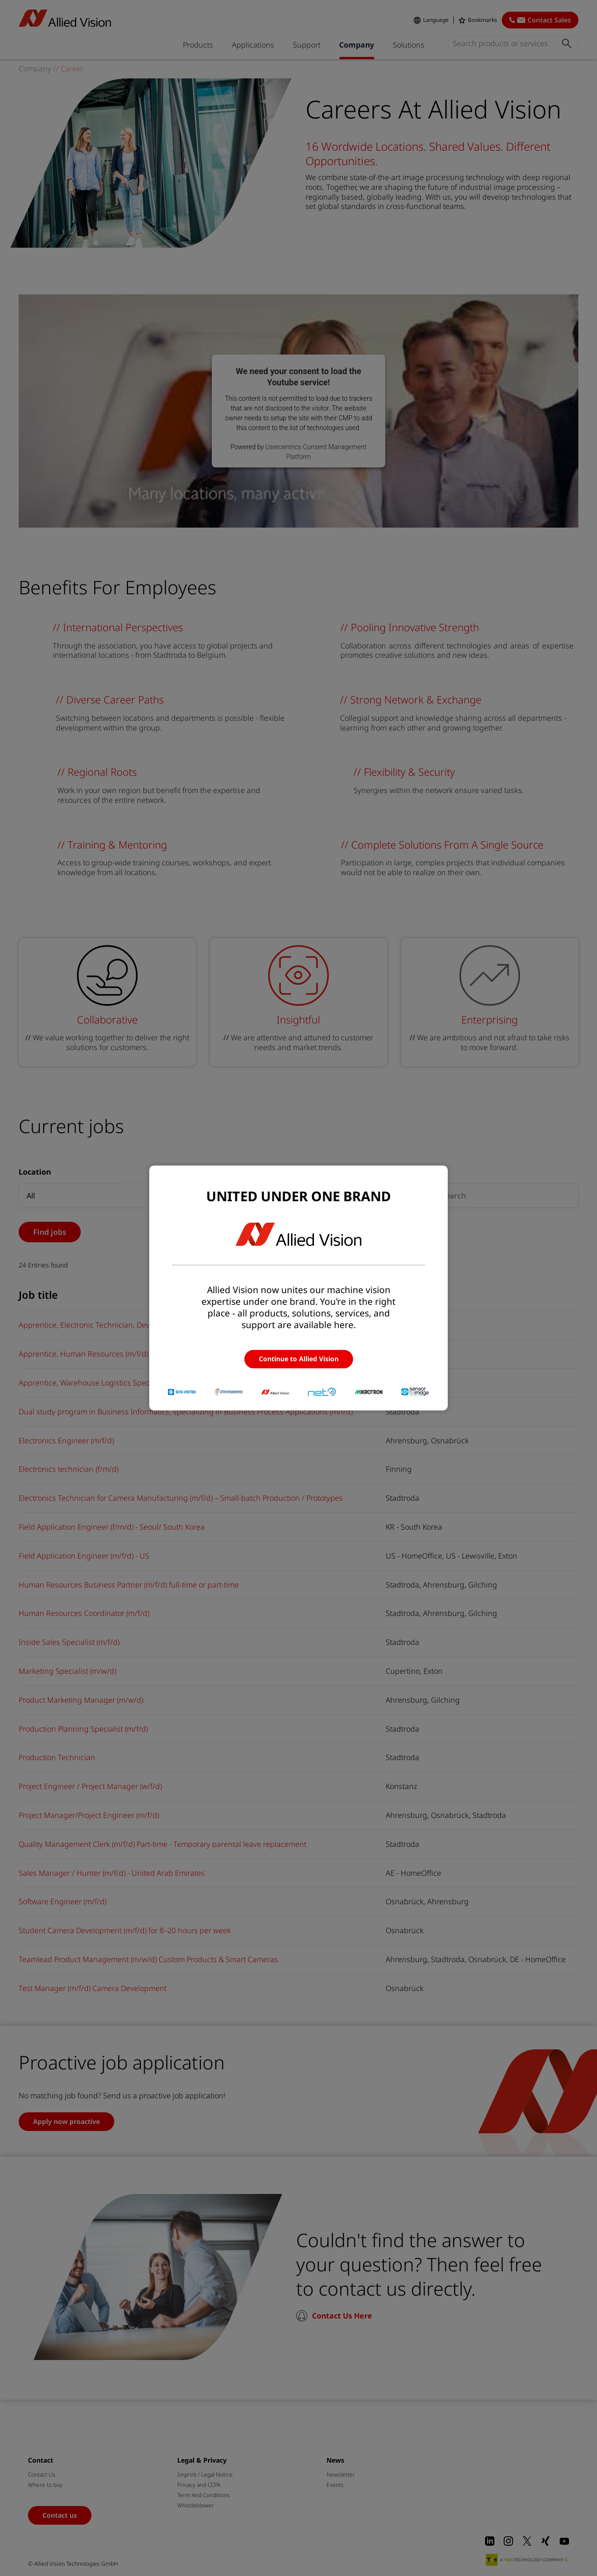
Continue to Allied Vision (299, 1359)
